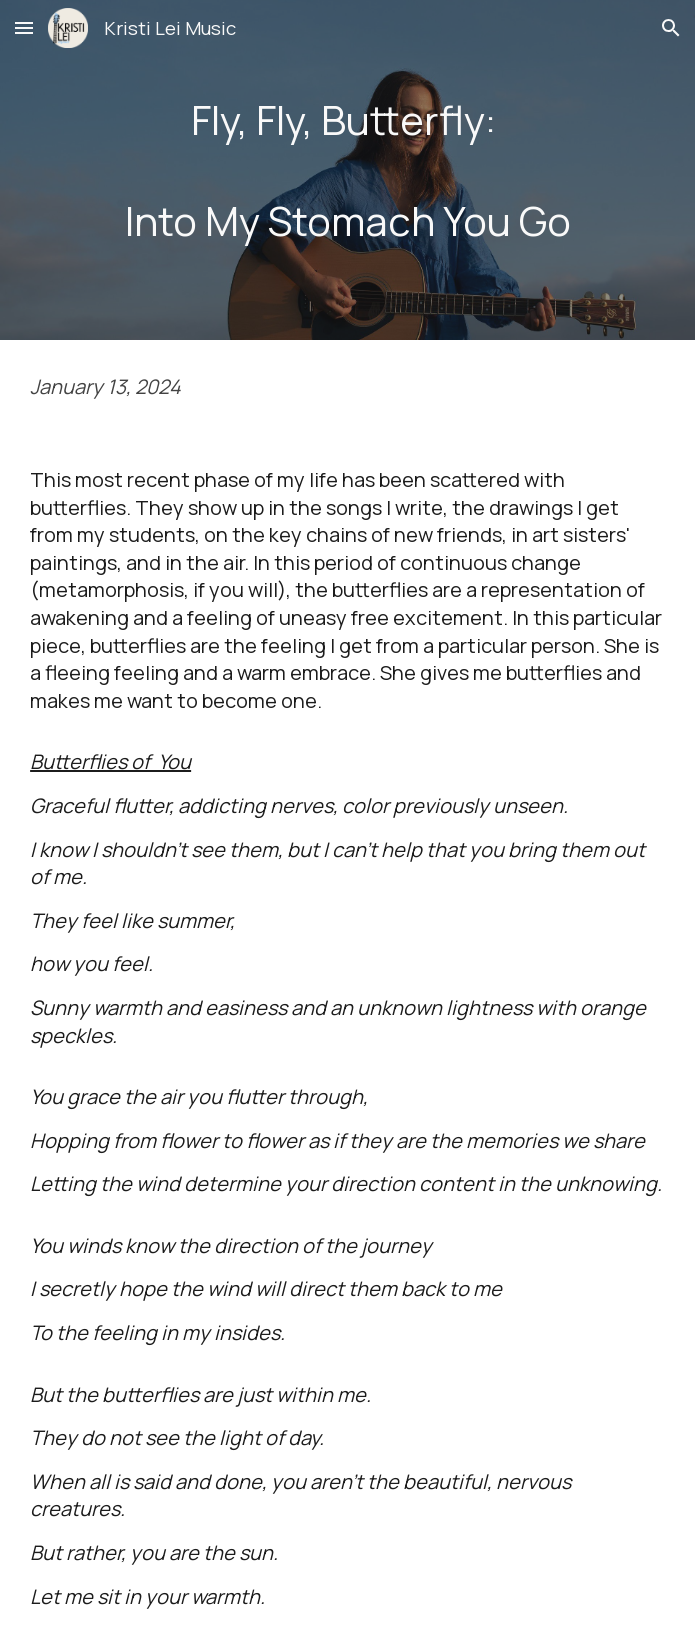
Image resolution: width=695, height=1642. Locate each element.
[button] (24, 27)
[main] (347, 170)
